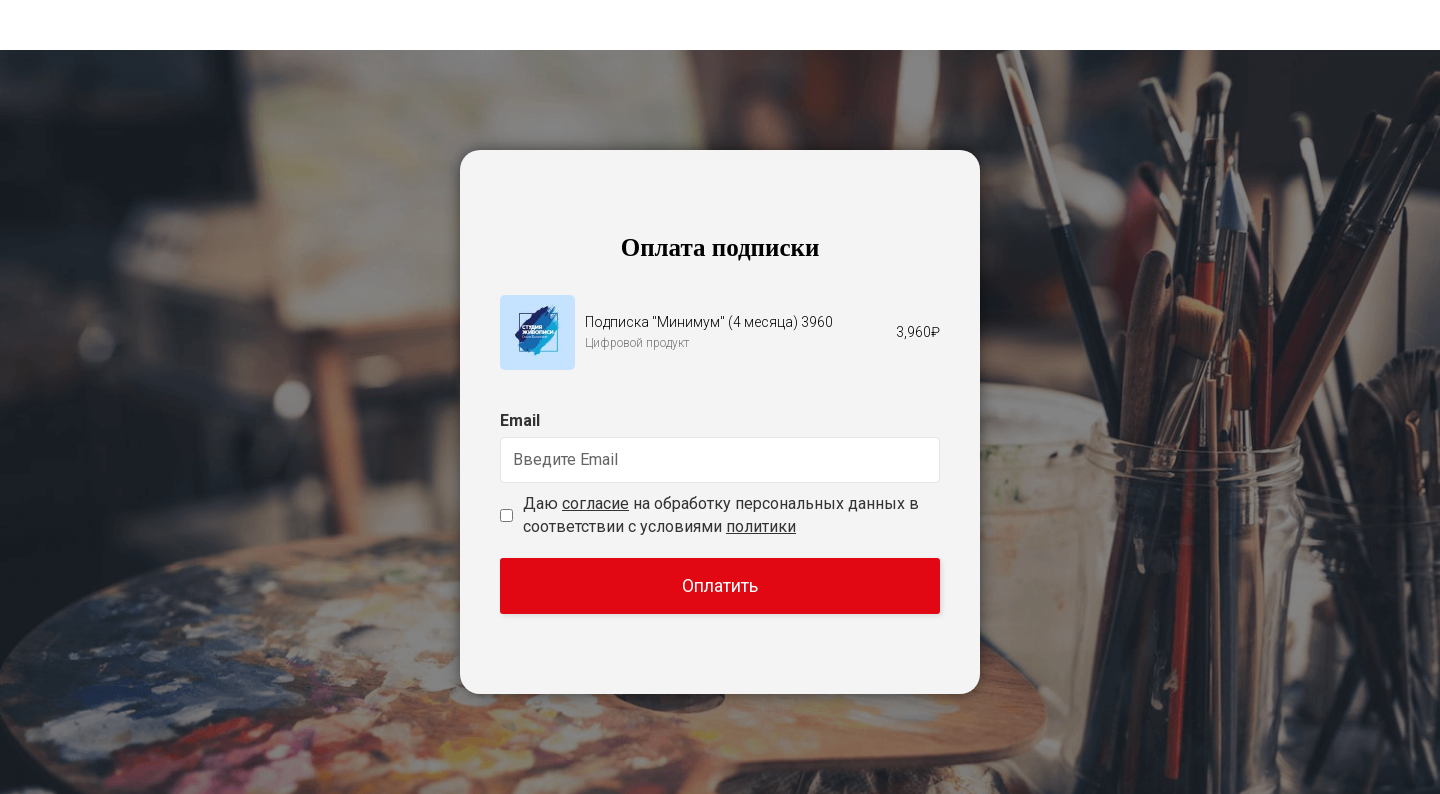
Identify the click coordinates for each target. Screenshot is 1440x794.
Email (520, 420)
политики (761, 526)
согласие (595, 503)
